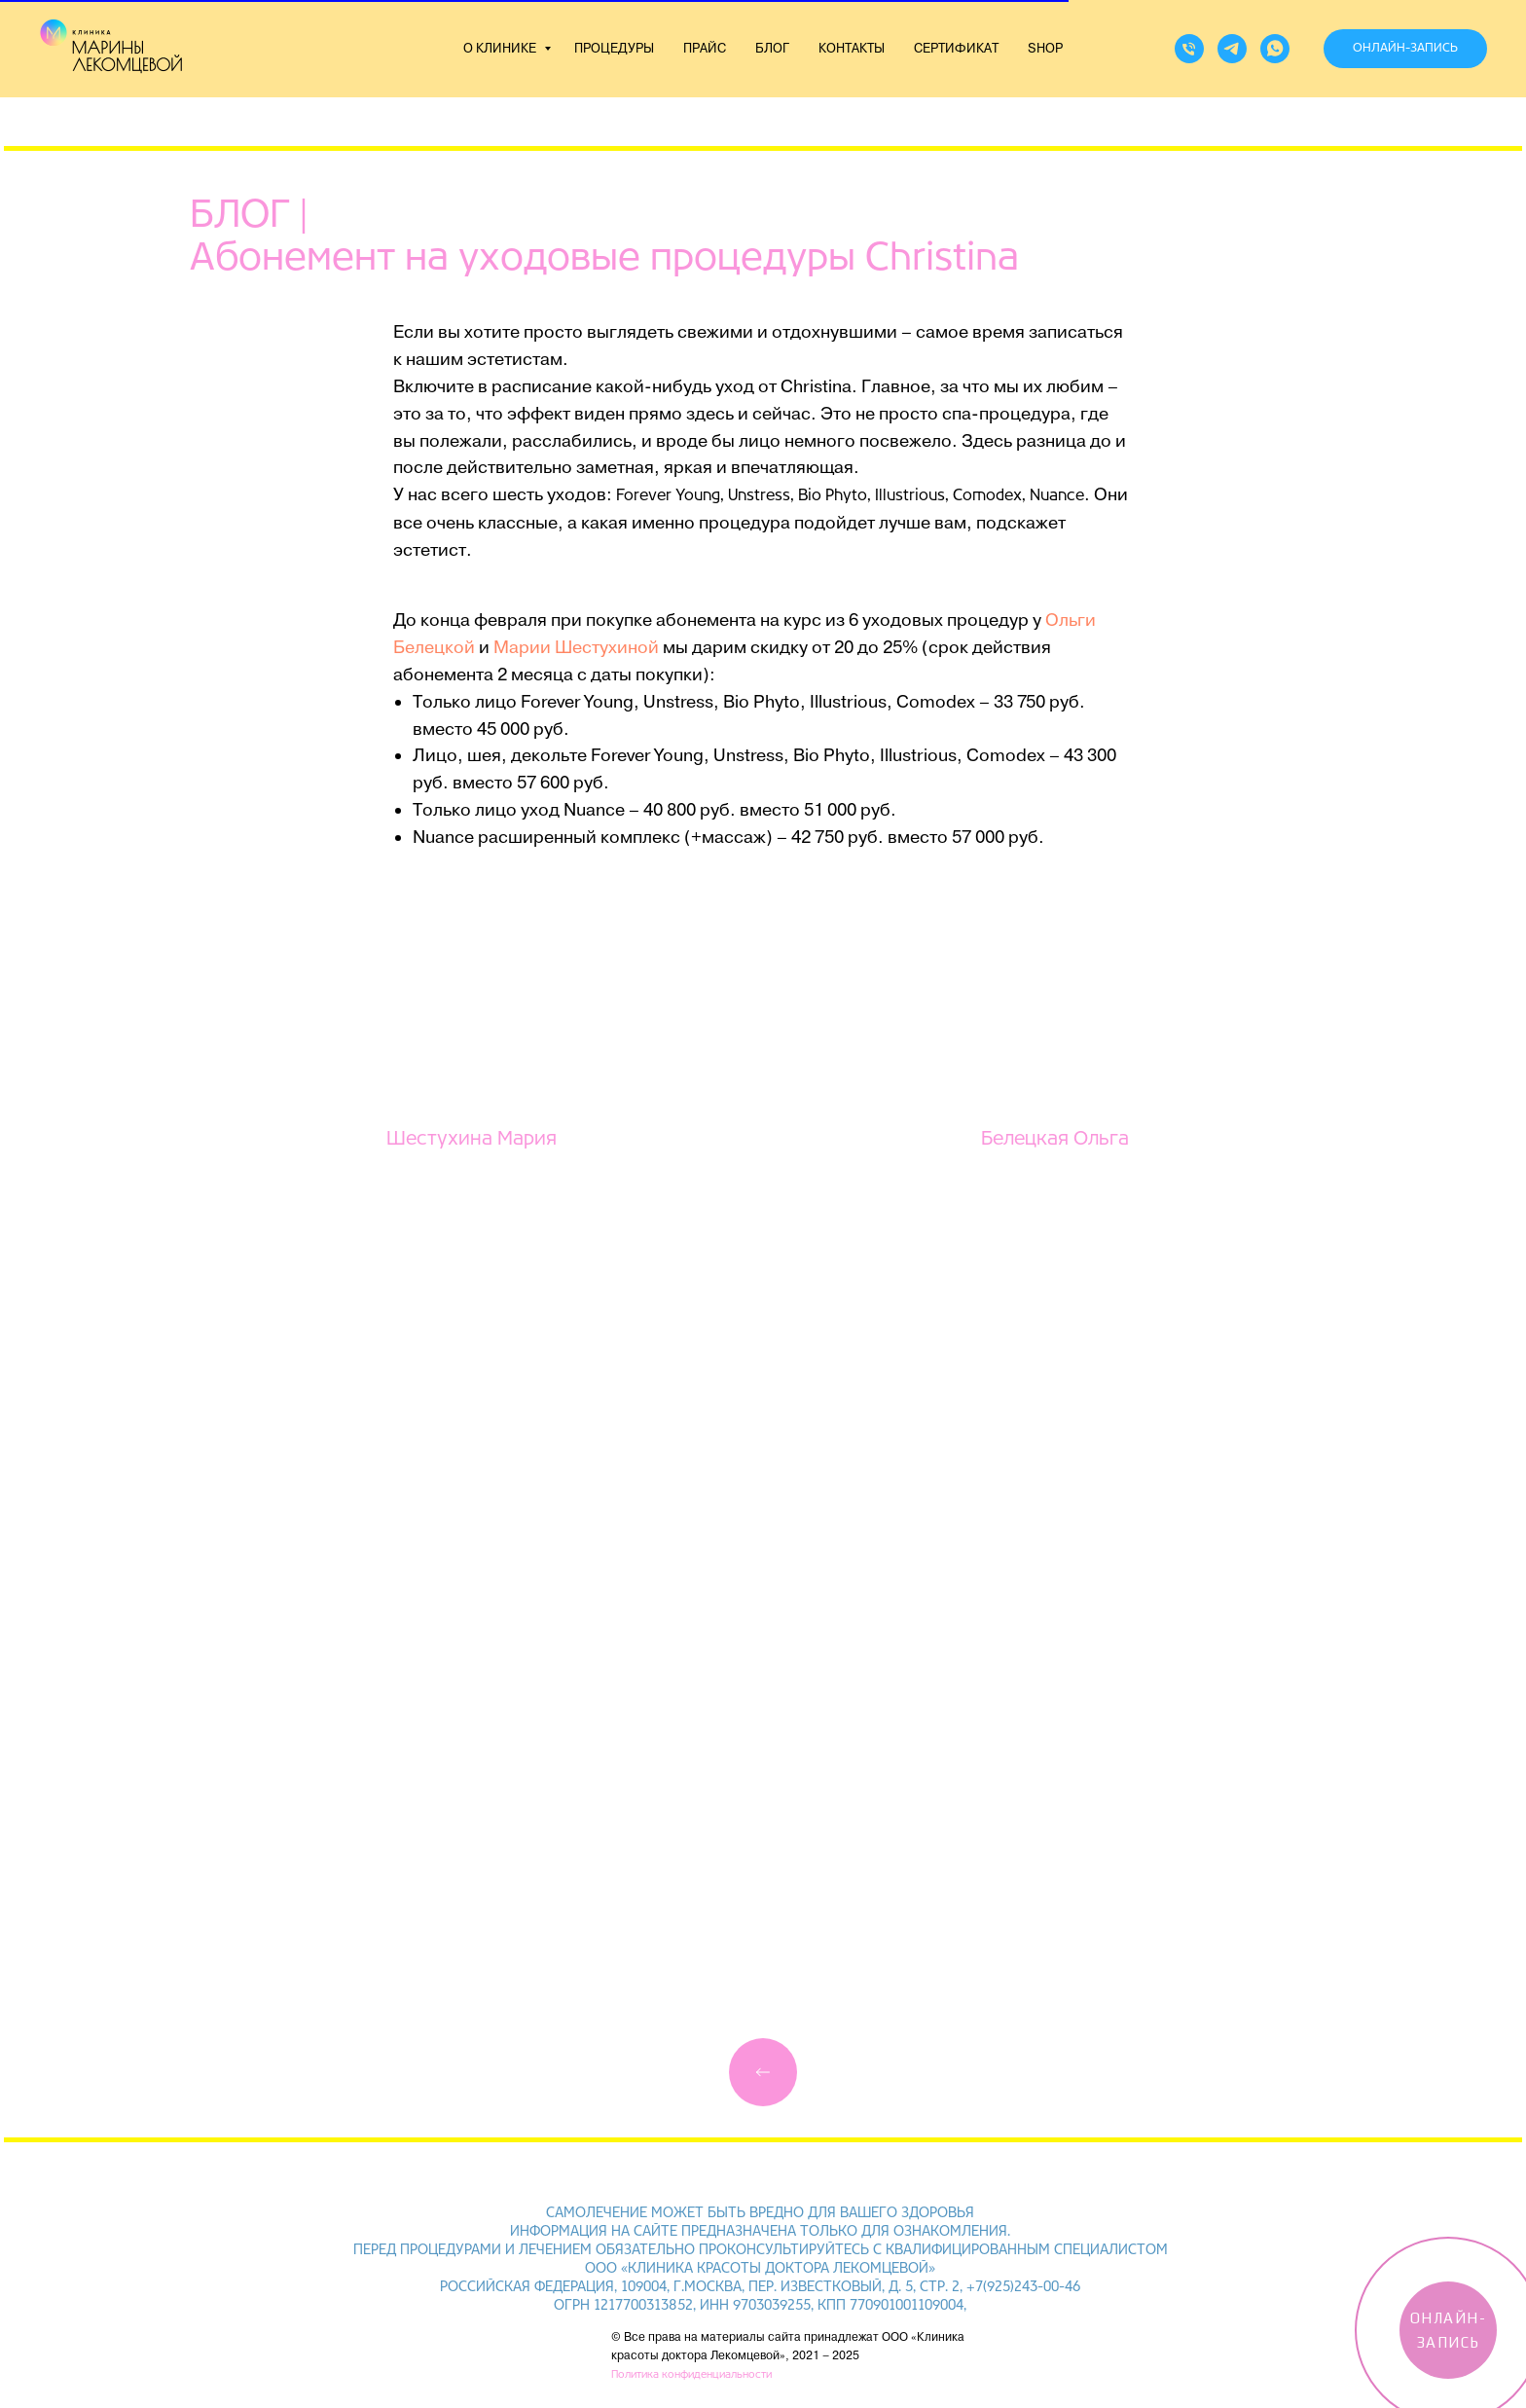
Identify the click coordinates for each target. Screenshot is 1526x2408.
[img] (763, 2072)
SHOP (1045, 48)
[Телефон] (1189, 48)
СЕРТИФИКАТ (956, 48)
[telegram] (1232, 48)
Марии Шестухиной (576, 648)
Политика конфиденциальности (691, 2375)
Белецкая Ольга (1055, 1139)
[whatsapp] (1275, 48)
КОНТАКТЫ (851, 48)
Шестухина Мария (471, 1139)
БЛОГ (772, 48)
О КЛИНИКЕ (501, 48)
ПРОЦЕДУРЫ (614, 48)
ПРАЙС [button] (704, 48)
